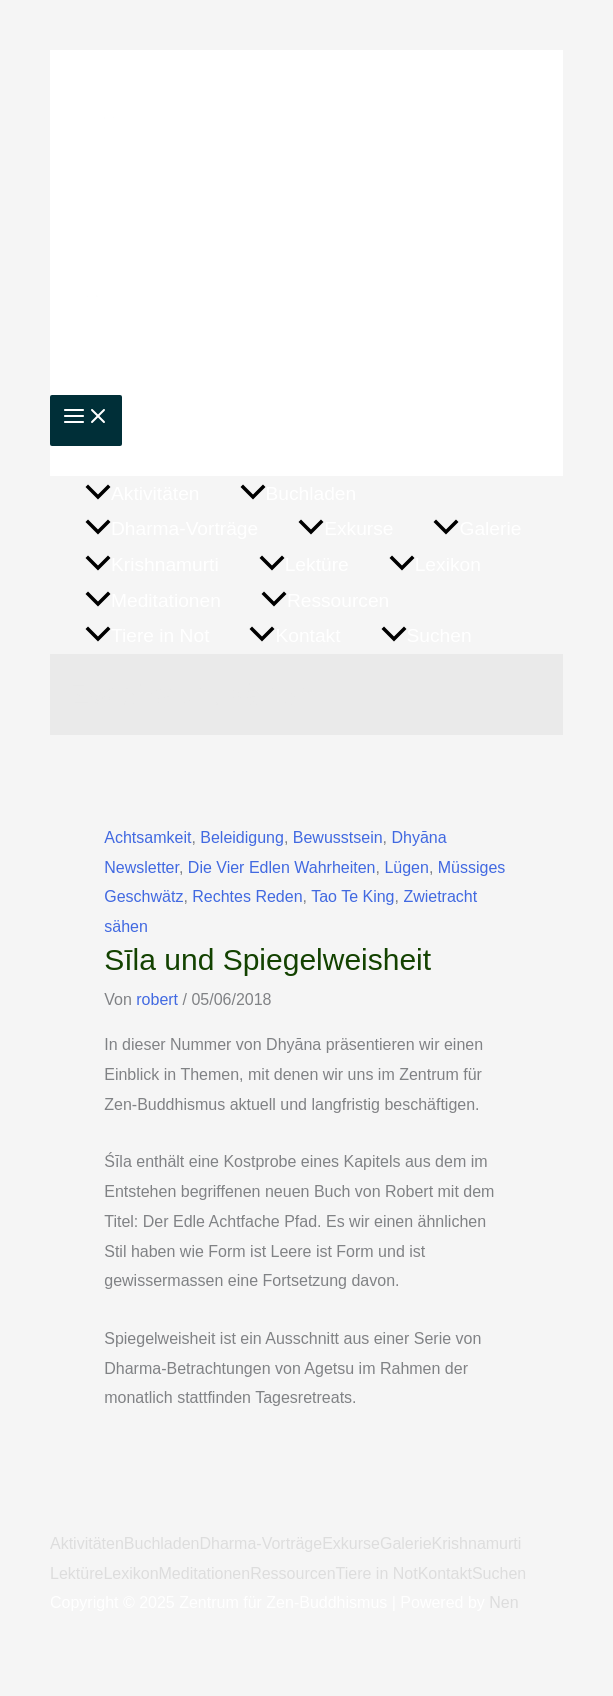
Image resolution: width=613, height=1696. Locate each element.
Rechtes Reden (247, 896)
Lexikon (130, 1573)
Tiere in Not (377, 1573)
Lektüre (76, 1573)
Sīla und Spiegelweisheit (267, 959)
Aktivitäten (87, 1543)
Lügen (406, 867)
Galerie (406, 1543)
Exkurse (351, 1543)
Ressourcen (292, 1573)
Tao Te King (352, 896)
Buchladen (162, 1543)
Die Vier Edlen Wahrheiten (282, 867)
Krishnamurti (477, 1543)
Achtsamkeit (147, 837)
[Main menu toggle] (86, 420)
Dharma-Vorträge (260, 1543)
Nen (503, 1602)
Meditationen (205, 1573)
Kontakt (445, 1573)
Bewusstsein (338, 837)
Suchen (499, 1573)
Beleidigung (242, 837)
